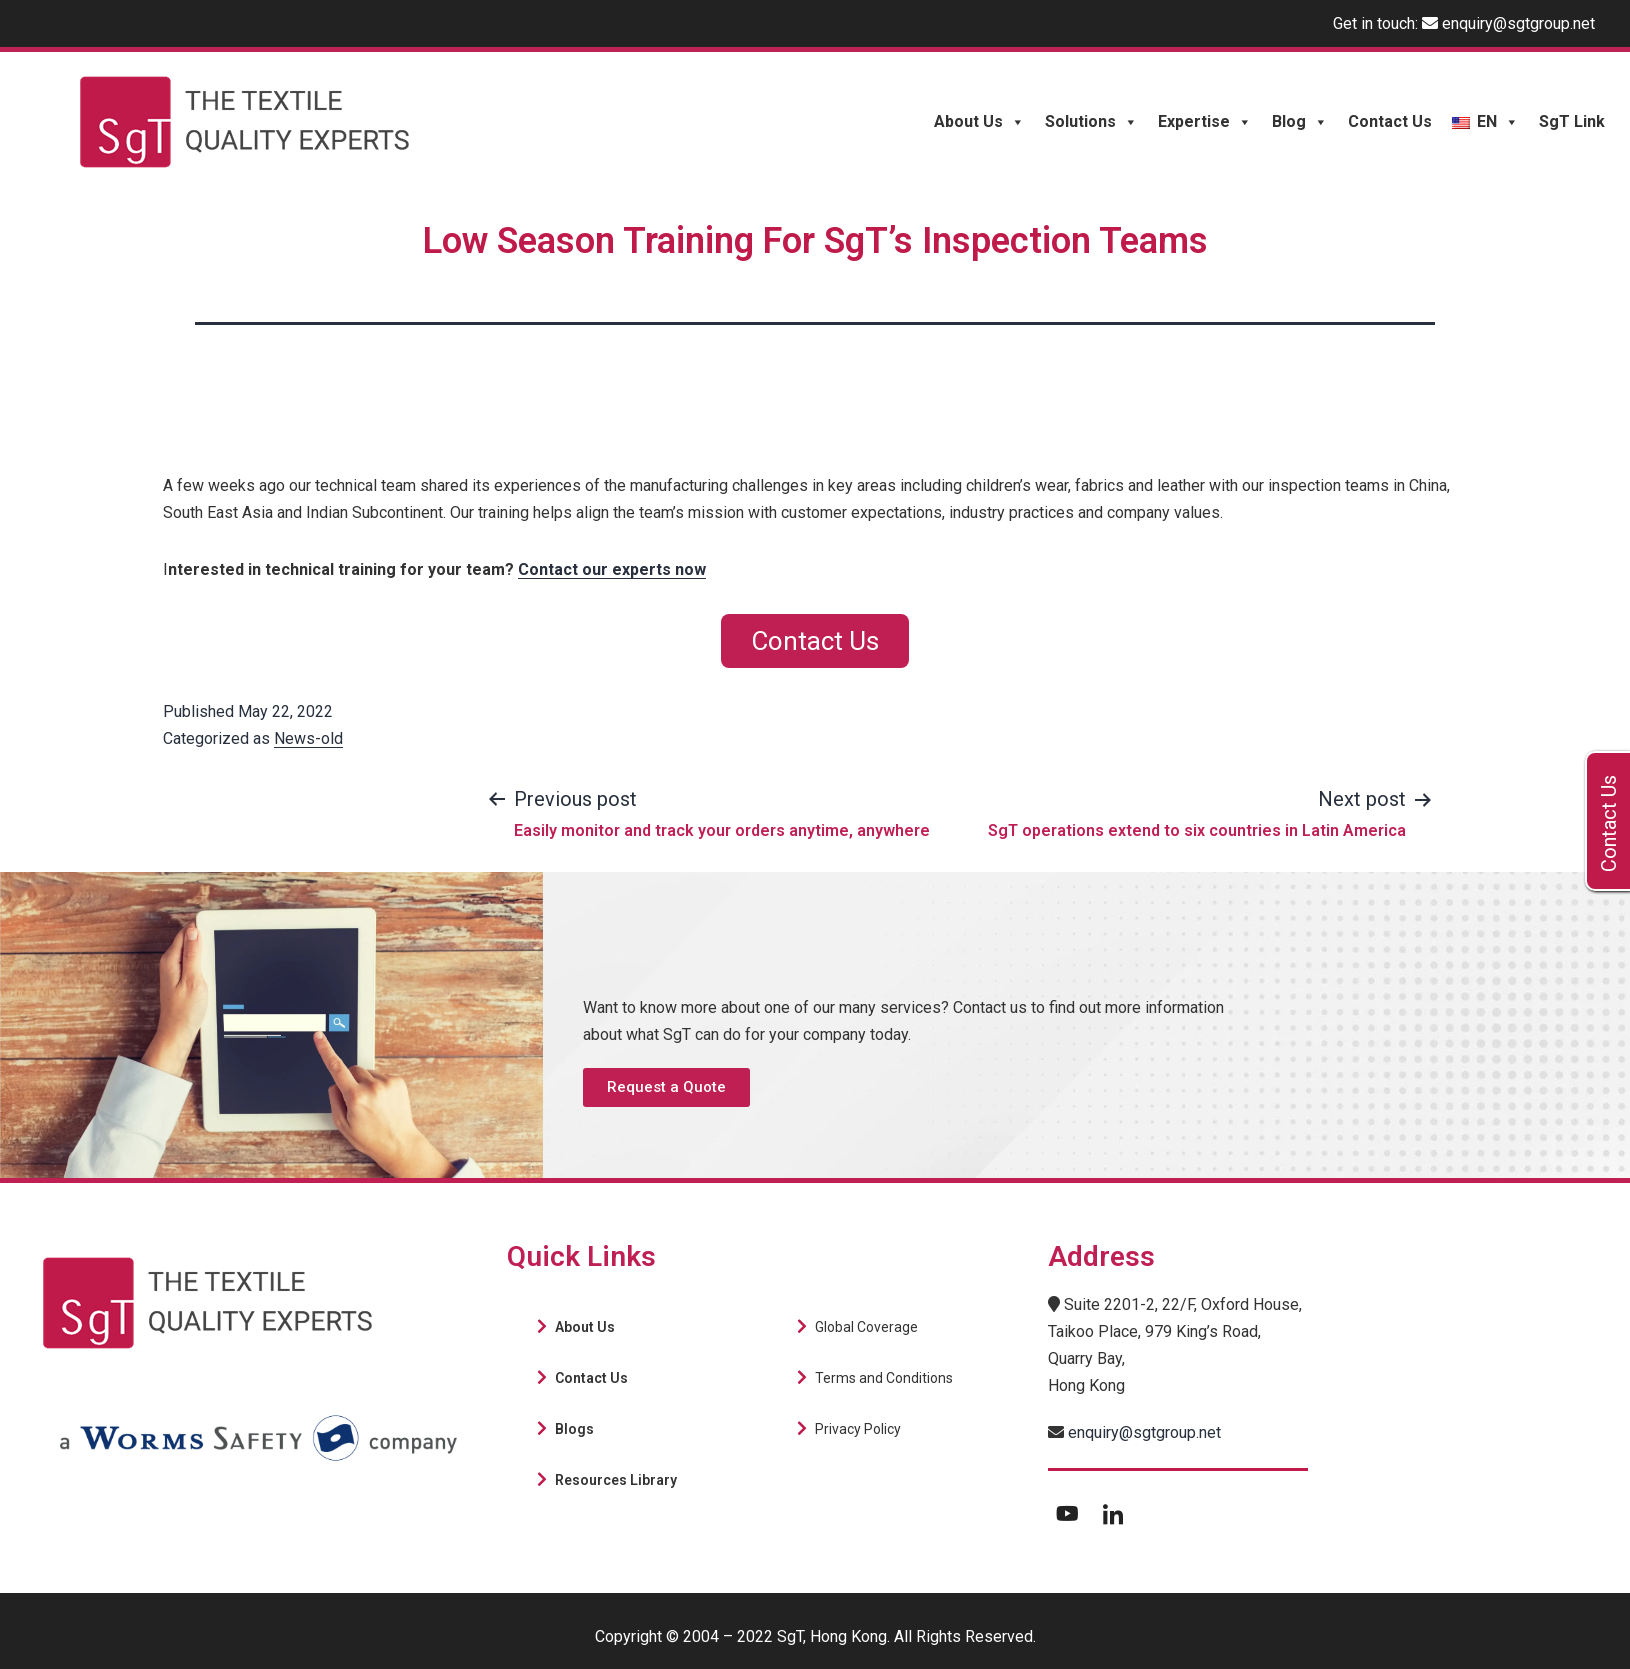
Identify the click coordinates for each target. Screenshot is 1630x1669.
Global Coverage (866, 1327)
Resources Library (616, 1480)
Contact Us (1390, 121)
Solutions (1091, 121)
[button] (666, 1087)
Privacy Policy (858, 1429)
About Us (979, 121)
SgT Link (1572, 121)
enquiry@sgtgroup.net (1518, 23)
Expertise (1205, 121)
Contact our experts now (612, 569)
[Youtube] (1068, 1513)
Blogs (574, 1429)
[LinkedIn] (1113, 1513)
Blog (1300, 121)
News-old (308, 738)
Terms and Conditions (884, 1378)
